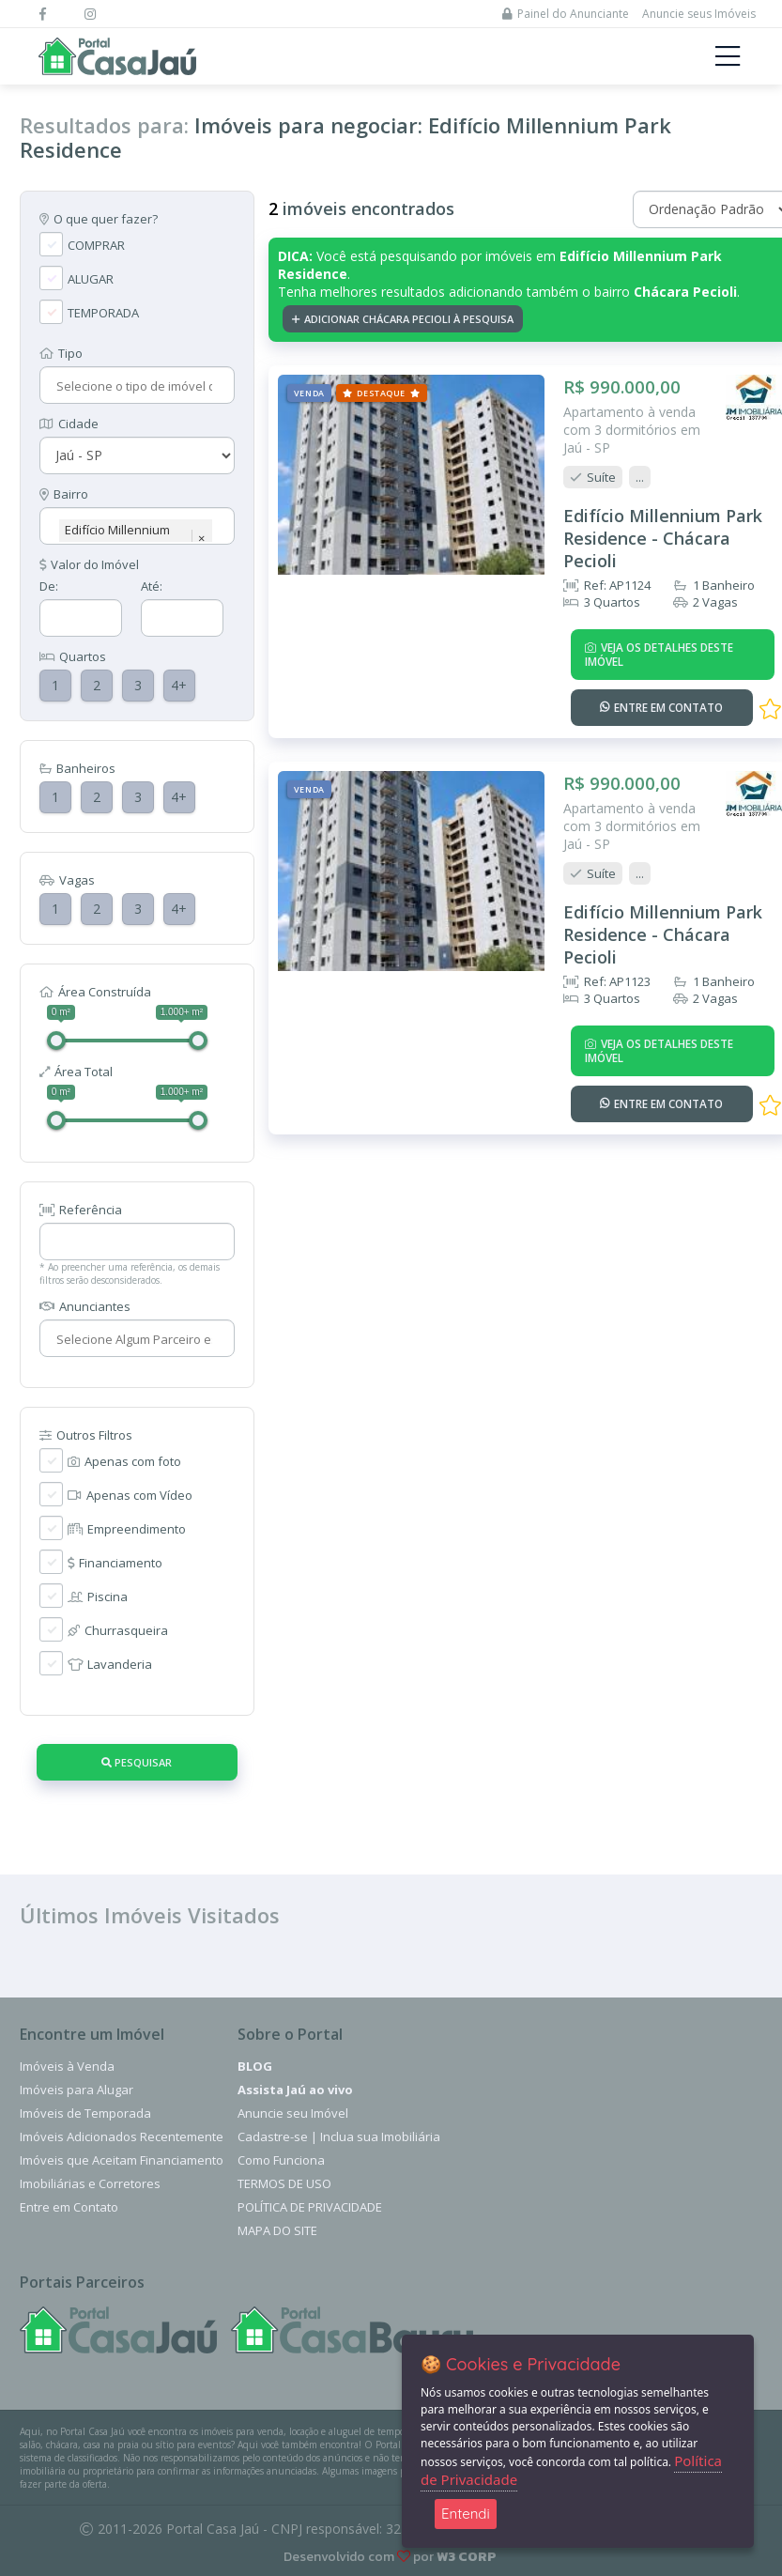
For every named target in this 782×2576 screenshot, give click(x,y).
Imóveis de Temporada (85, 2113)
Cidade (69, 423)
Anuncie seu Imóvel (293, 2113)
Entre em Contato (69, 2206)
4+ (179, 685)
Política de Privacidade (310, 2206)
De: (48, 586)
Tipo (61, 353)
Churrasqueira (118, 1630)
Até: (151, 586)
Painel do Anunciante (565, 14)
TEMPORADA (103, 312)
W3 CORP (467, 2557)
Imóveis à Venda (67, 2066)
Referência (80, 1209)
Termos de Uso (284, 2183)
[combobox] (134, 386)
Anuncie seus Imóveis (699, 14)
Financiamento (115, 1562)
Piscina (98, 1596)
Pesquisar (136, 1762)
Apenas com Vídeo (130, 1495)
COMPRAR (96, 245)
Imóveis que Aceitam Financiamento (121, 2160)
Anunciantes (84, 1306)
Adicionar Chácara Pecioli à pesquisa (403, 319)
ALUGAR (91, 278)
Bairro (63, 494)
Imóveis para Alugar (76, 2089)
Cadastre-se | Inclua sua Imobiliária (339, 2136)
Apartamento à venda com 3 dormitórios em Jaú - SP (630, 428)
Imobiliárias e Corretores (90, 2183)
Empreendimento (127, 1528)
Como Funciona (281, 2160)
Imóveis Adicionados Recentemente (121, 2136)
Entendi (465, 2513)
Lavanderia (110, 1664)
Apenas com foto (124, 1461)
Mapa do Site (277, 2230)
